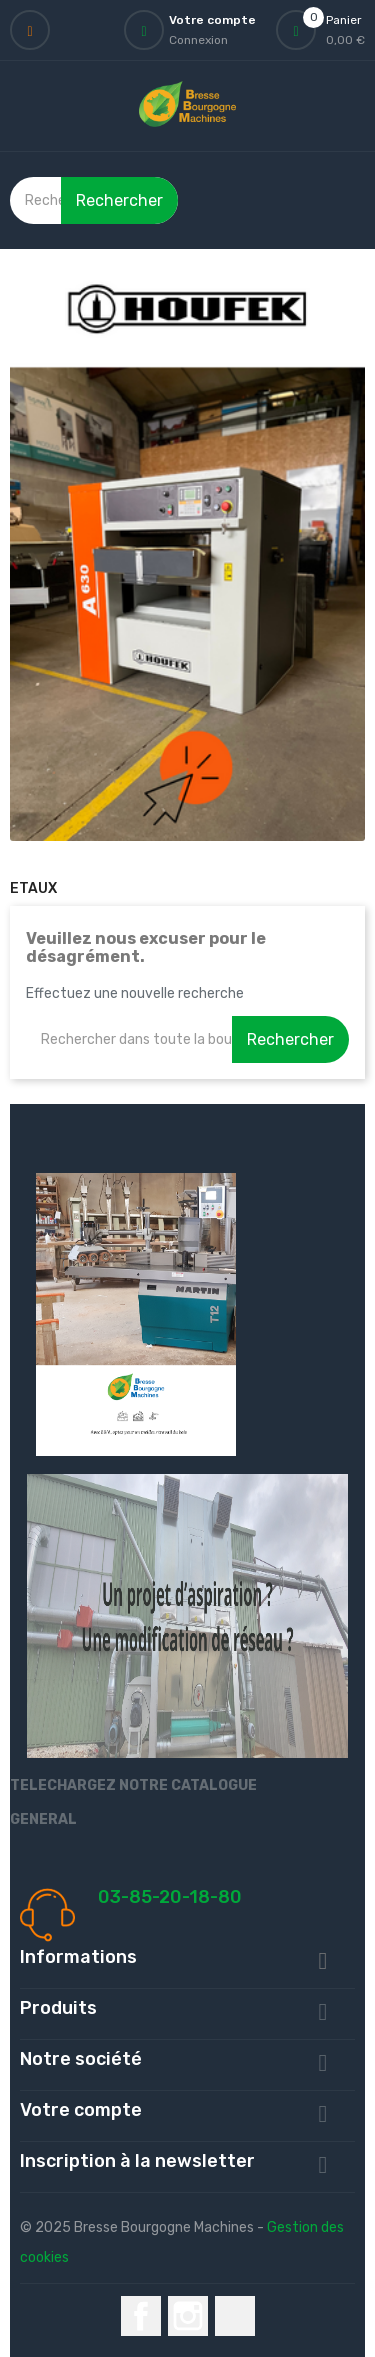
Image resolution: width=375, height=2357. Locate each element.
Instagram (188, 2316)
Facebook (141, 2316)
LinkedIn (235, 2316)
